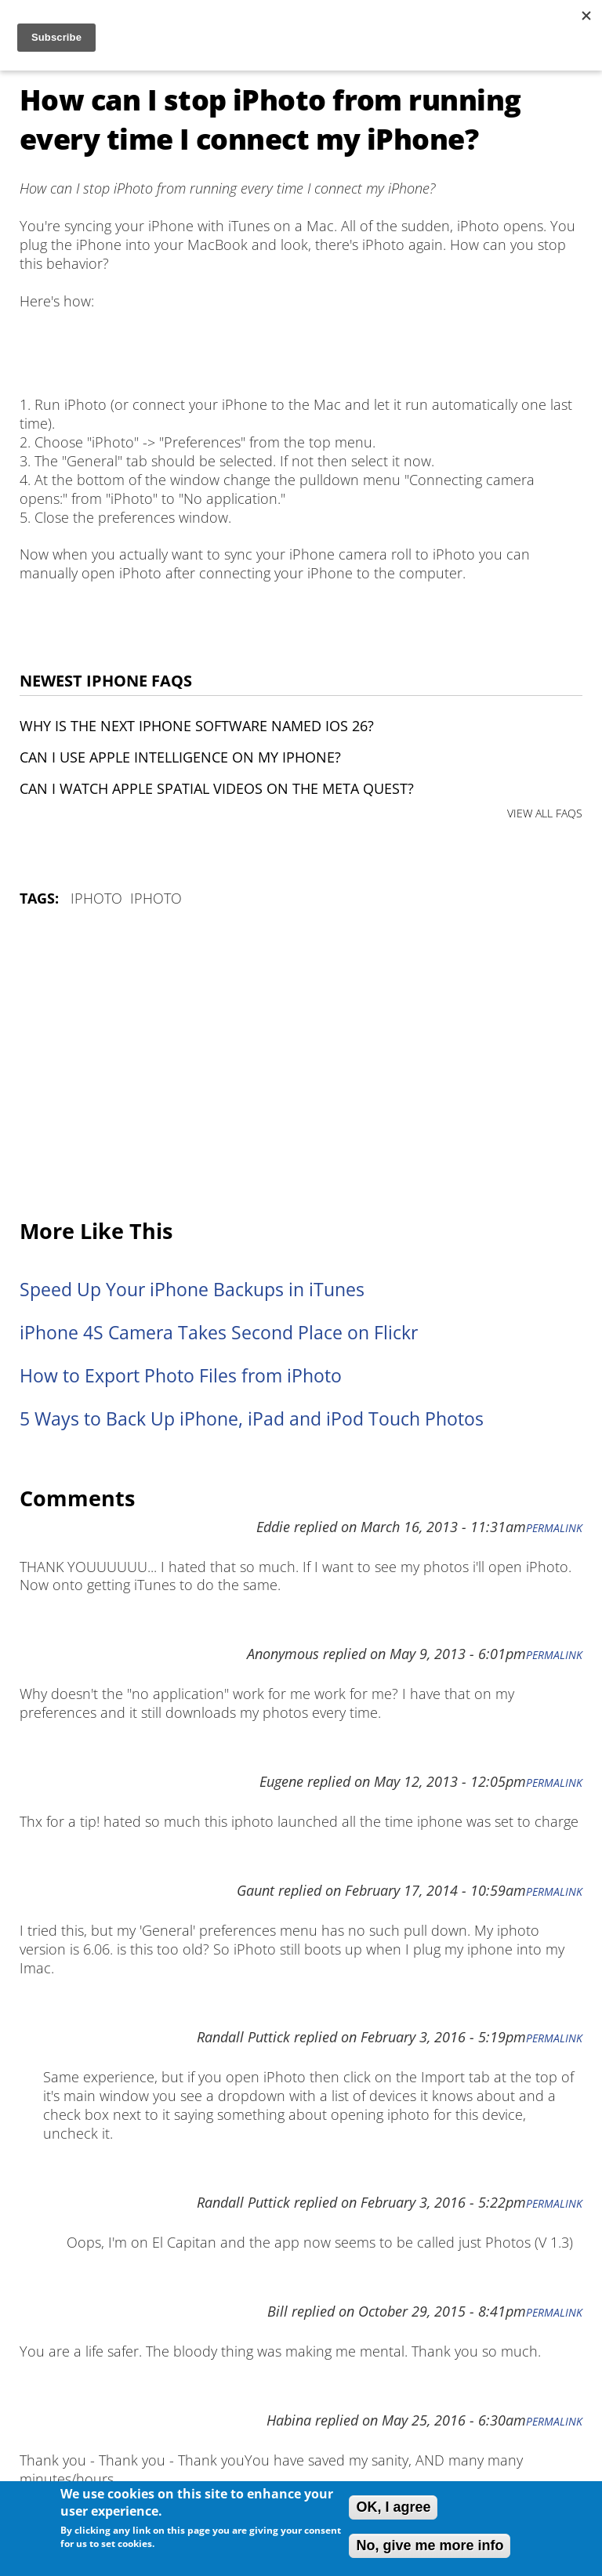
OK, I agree (393, 2507)
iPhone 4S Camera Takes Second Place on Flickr (219, 1333)
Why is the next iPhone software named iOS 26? (197, 725)
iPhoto (96, 898)
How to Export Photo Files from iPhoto (181, 1376)
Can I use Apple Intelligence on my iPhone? (180, 757)
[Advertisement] (301, 1064)
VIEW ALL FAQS (544, 813)
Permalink (554, 1528)
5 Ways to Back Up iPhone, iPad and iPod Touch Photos (252, 1419)
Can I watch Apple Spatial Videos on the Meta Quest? (217, 788)
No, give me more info (429, 2545)
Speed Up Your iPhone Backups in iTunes (192, 1289)
